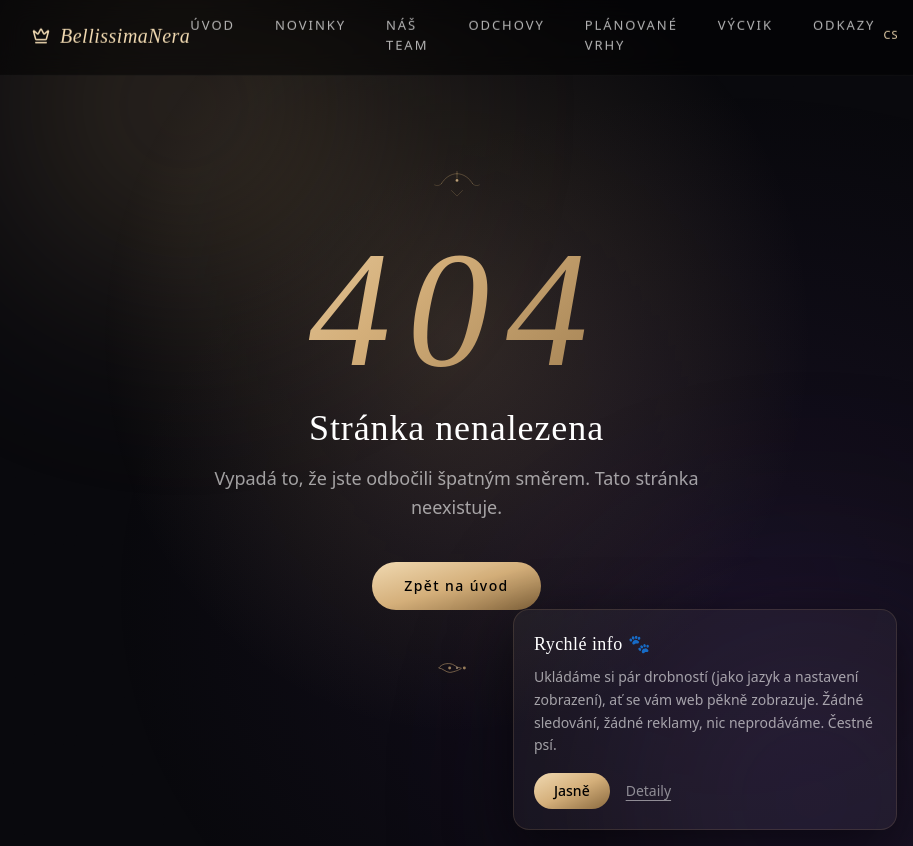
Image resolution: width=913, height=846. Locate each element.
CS (890, 12)
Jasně (572, 790)
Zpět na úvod (456, 585)
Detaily (648, 790)
